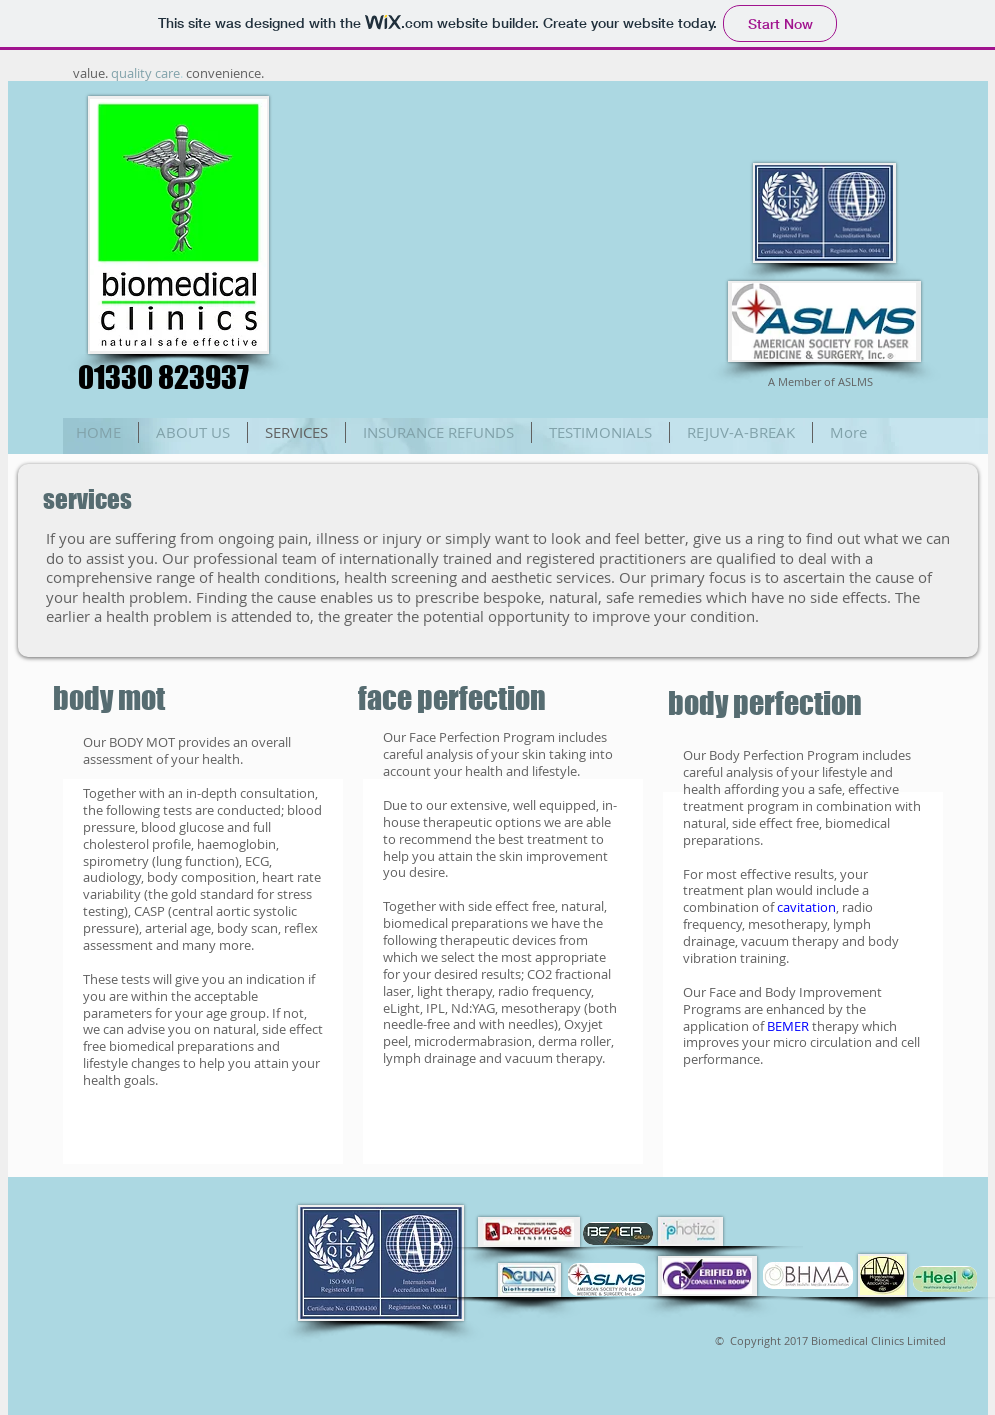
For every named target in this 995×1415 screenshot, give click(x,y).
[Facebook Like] (821, 131)
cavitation (806, 907)
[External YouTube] (503, 244)
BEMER (789, 1026)
